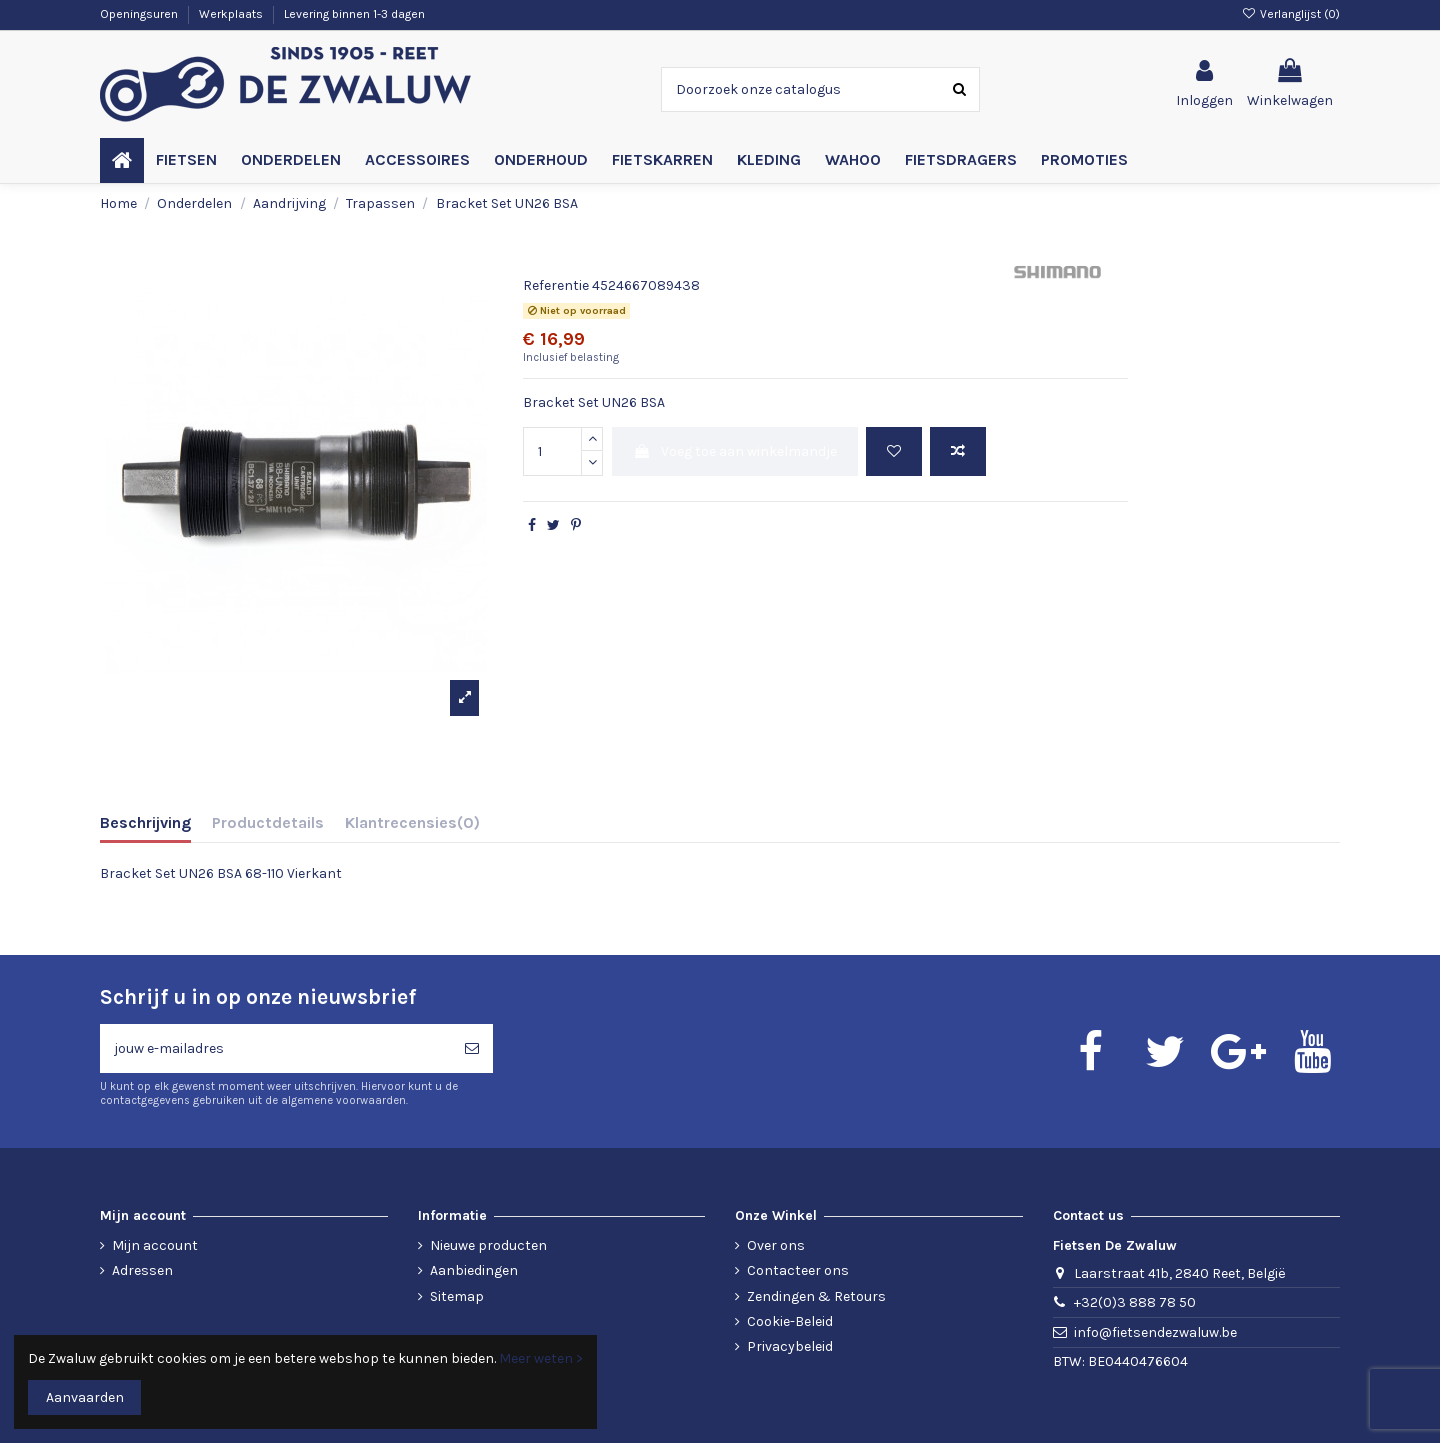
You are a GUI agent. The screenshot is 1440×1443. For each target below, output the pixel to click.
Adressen (142, 1270)
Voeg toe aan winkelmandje (735, 451)
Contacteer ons (798, 1270)
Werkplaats (232, 14)
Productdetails (268, 822)
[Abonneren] (472, 1048)
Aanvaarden (85, 1397)
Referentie (556, 285)
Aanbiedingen (474, 1270)
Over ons (776, 1245)
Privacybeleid (790, 1346)
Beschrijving (145, 822)
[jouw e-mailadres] (275, 1048)
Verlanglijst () (1291, 14)
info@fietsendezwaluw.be (1155, 1332)
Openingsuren (140, 14)
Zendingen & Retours (816, 1296)
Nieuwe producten (488, 1245)
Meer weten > (541, 1358)
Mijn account (155, 1245)
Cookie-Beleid (790, 1321)
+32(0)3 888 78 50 (1135, 1302)
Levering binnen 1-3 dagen (354, 14)
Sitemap (457, 1296)
